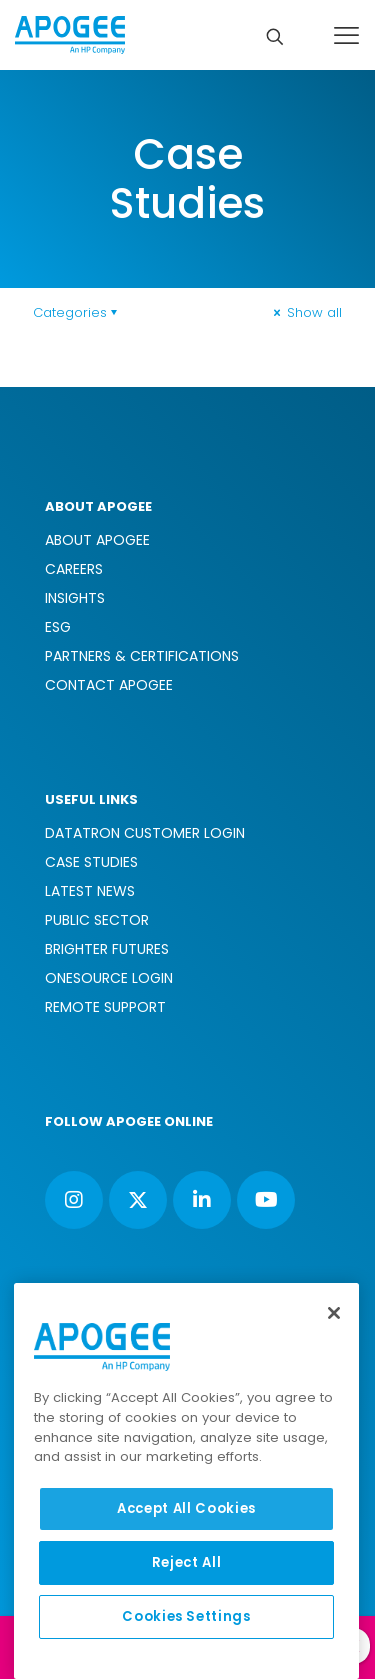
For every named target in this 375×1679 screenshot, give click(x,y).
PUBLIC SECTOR (97, 920)
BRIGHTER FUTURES (107, 949)
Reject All (187, 1562)
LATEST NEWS (90, 891)
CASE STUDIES (91, 862)
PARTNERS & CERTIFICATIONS (142, 656)
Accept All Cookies (186, 1508)
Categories (76, 312)
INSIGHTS (75, 598)
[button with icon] (74, 1200)
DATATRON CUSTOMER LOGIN (145, 833)
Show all (306, 312)
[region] (186, 1481)
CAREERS (74, 569)
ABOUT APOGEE (97, 540)
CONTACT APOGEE (109, 685)
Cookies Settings (186, 1616)
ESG (58, 627)
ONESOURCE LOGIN (109, 978)
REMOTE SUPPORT (105, 1007)
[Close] (334, 1313)
